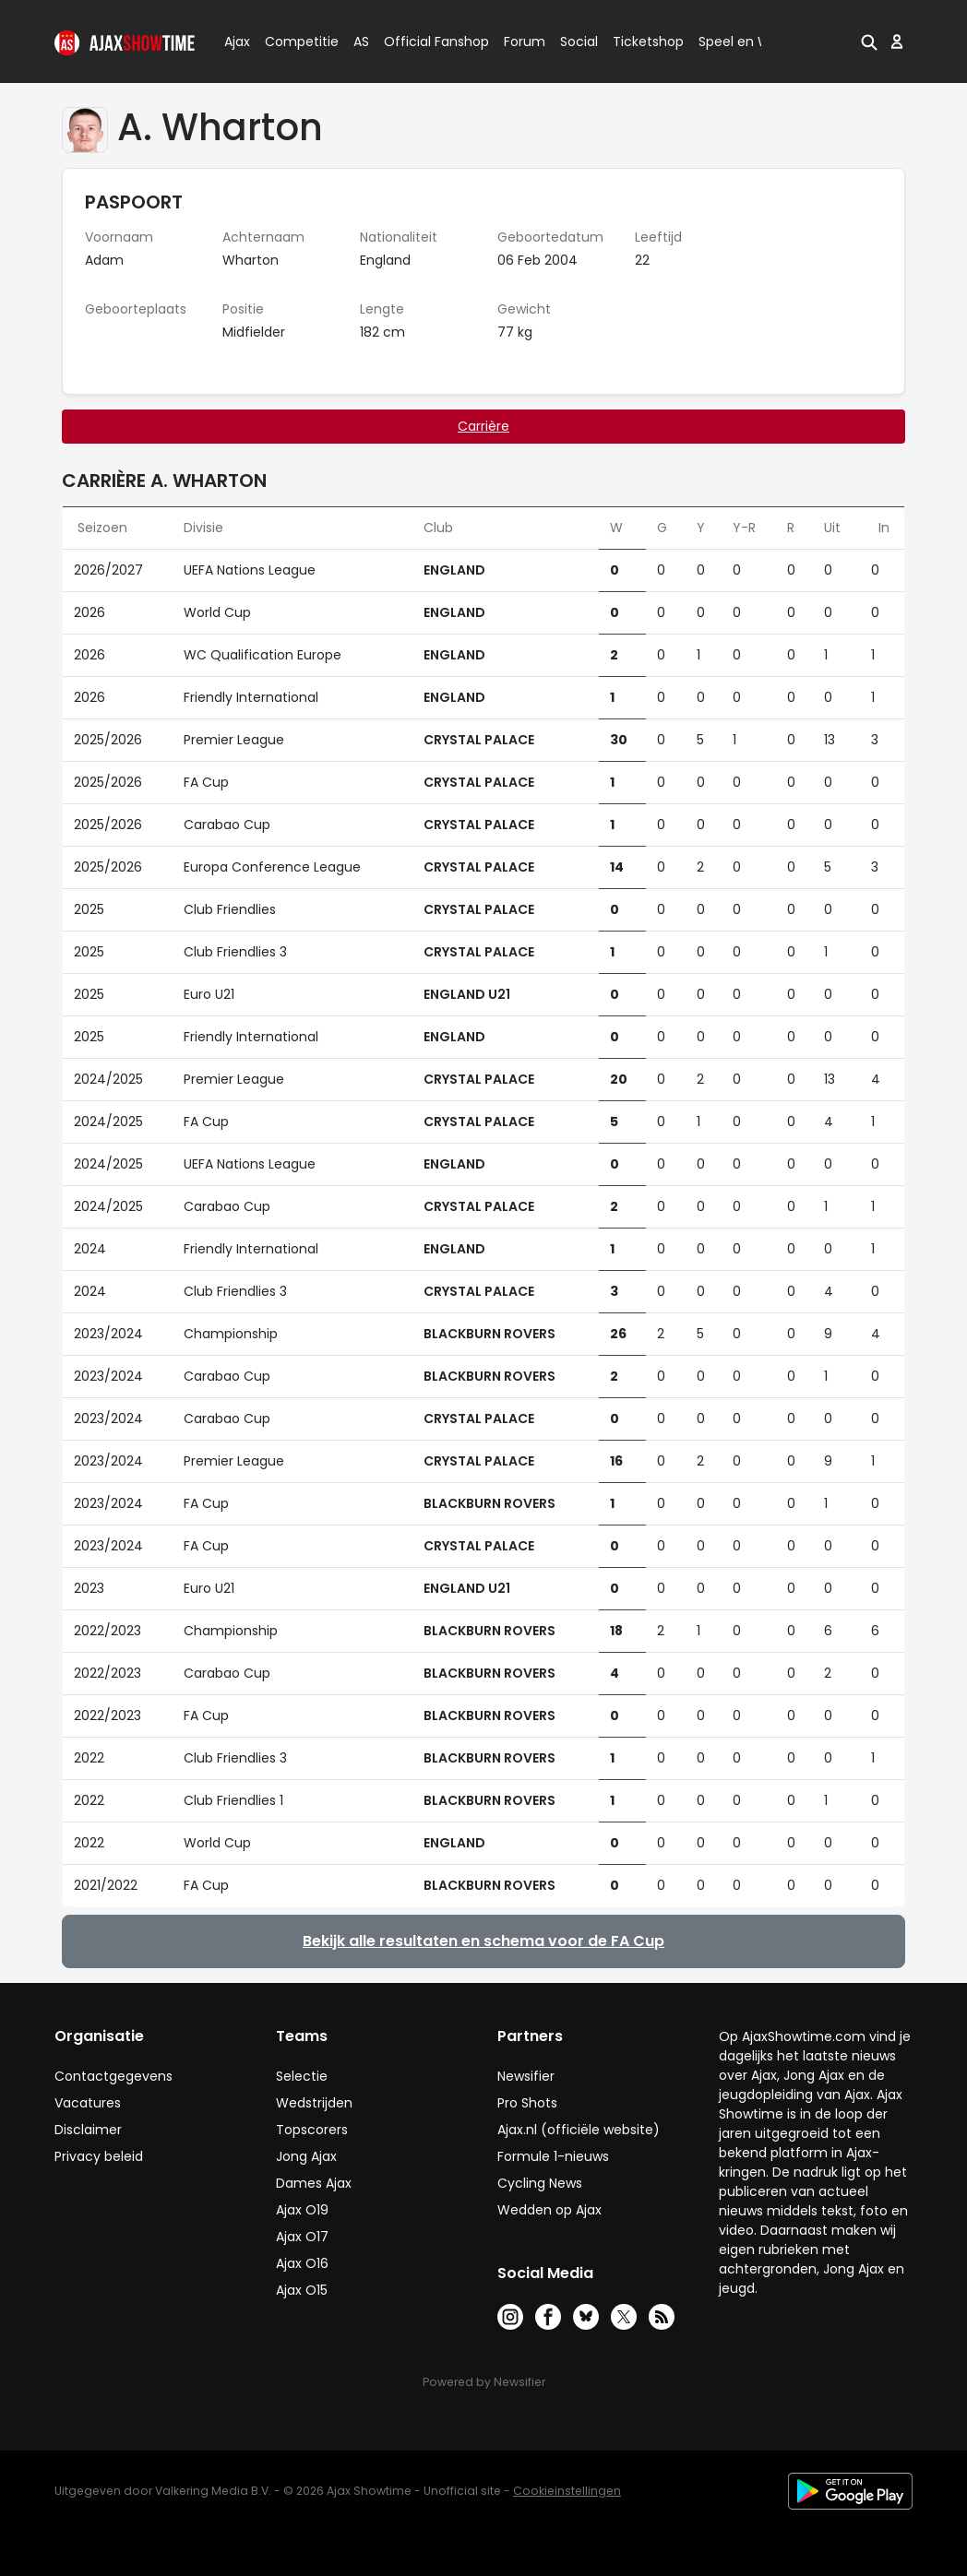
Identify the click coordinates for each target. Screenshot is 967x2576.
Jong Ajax (306, 2156)
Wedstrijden (314, 2103)
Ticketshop (648, 41)
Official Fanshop (425, 41)
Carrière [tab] (483, 426)
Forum (524, 41)
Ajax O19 (302, 2210)
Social (576, 41)
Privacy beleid (98, 2156)
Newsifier (526, 2076)
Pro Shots (527, 2103)
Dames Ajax (314, 2183)
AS (361, 41)
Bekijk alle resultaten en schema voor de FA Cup (483, 1941)
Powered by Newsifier (484, 2382)
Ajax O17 (302, 2236)
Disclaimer (88, 2129)
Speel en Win (740, 41)
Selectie (302, 2076)
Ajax (235, 41)
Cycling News (539, 2183)
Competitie (294, 41)
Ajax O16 (302, 2263)
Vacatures (87, 2103)
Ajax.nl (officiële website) (578, 2129)
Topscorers (312, 2129)
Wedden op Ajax (549, 2210)
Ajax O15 (302, 2290)
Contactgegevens (113, 2076)
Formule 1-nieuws (553, 2156)
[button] (869, 41)
